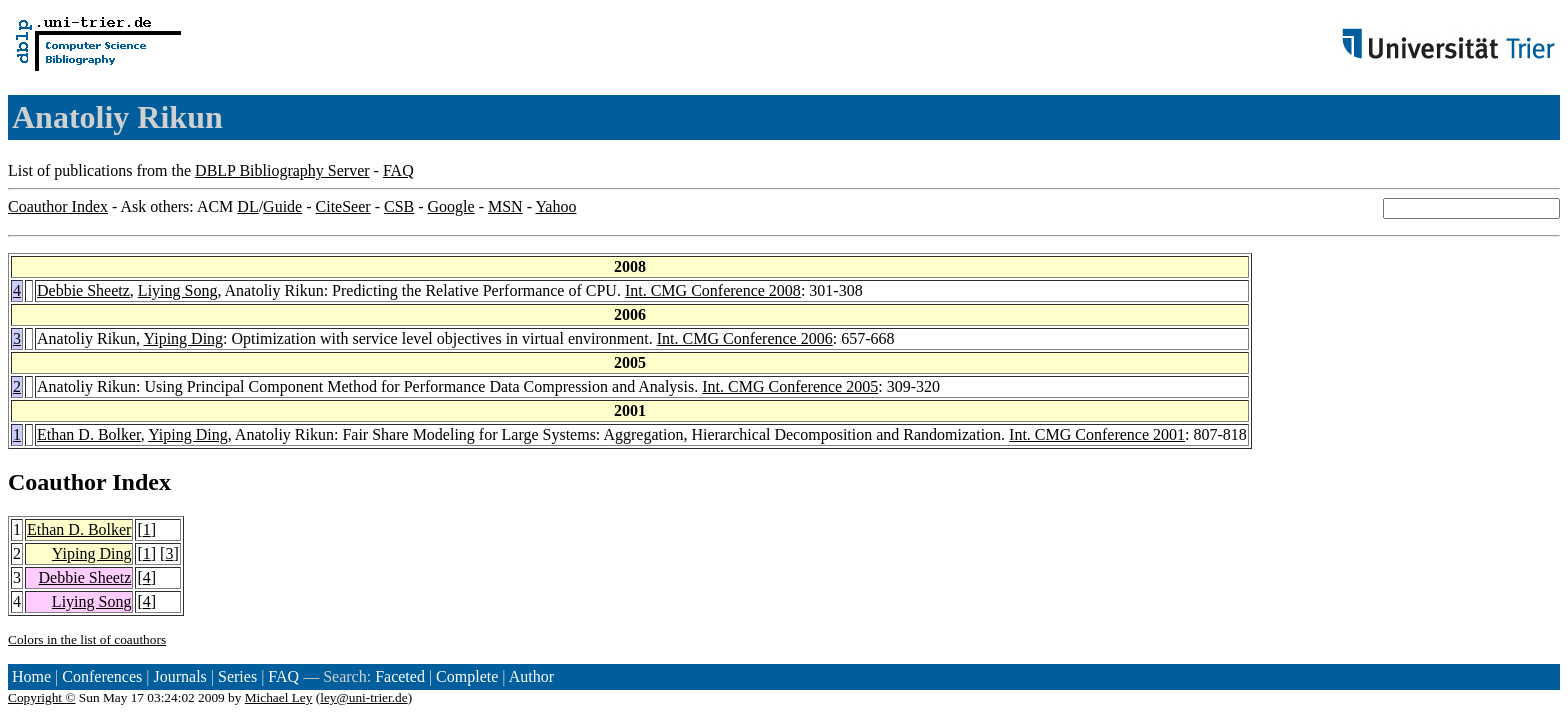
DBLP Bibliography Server (282, 170)
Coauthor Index (58, 206)
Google (451, 206)
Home (31, 676)
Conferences (102, 676)
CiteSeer (343, 206)
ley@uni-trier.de (363, 697)
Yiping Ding (184, 338)
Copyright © (42, 697)
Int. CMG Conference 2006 (745, 338)
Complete (467, 676)
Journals (179, 676)
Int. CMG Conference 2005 (790, 386)
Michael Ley (279, 697)
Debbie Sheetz (83, 290)
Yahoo (555, 206)
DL (247, 206)
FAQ (398, 170)
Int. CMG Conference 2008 (713, 290)
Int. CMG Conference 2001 (1097, 434)
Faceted (400, 676)
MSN (505, 206)
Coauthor (57, 482)
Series (237, 676)
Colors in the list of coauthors (87, 639)
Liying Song (178, 290)
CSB (399, 206)
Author (531, 676)
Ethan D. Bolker (89, 434)
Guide (282, 206)
